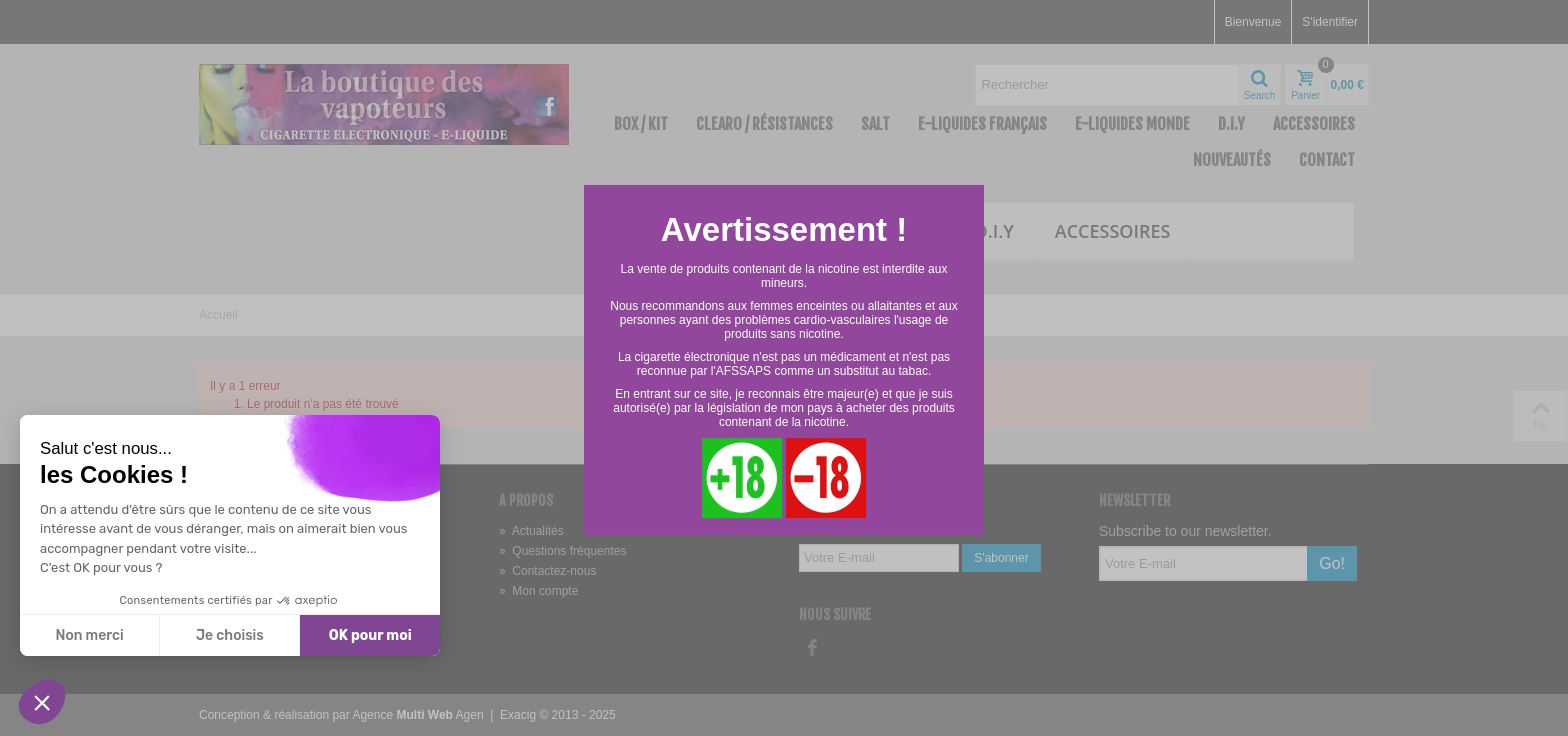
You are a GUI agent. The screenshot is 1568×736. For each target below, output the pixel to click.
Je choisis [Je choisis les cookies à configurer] (230, 635)
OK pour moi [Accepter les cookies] (370, 635)
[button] (42, 702)
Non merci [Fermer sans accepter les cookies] (89, 635)
